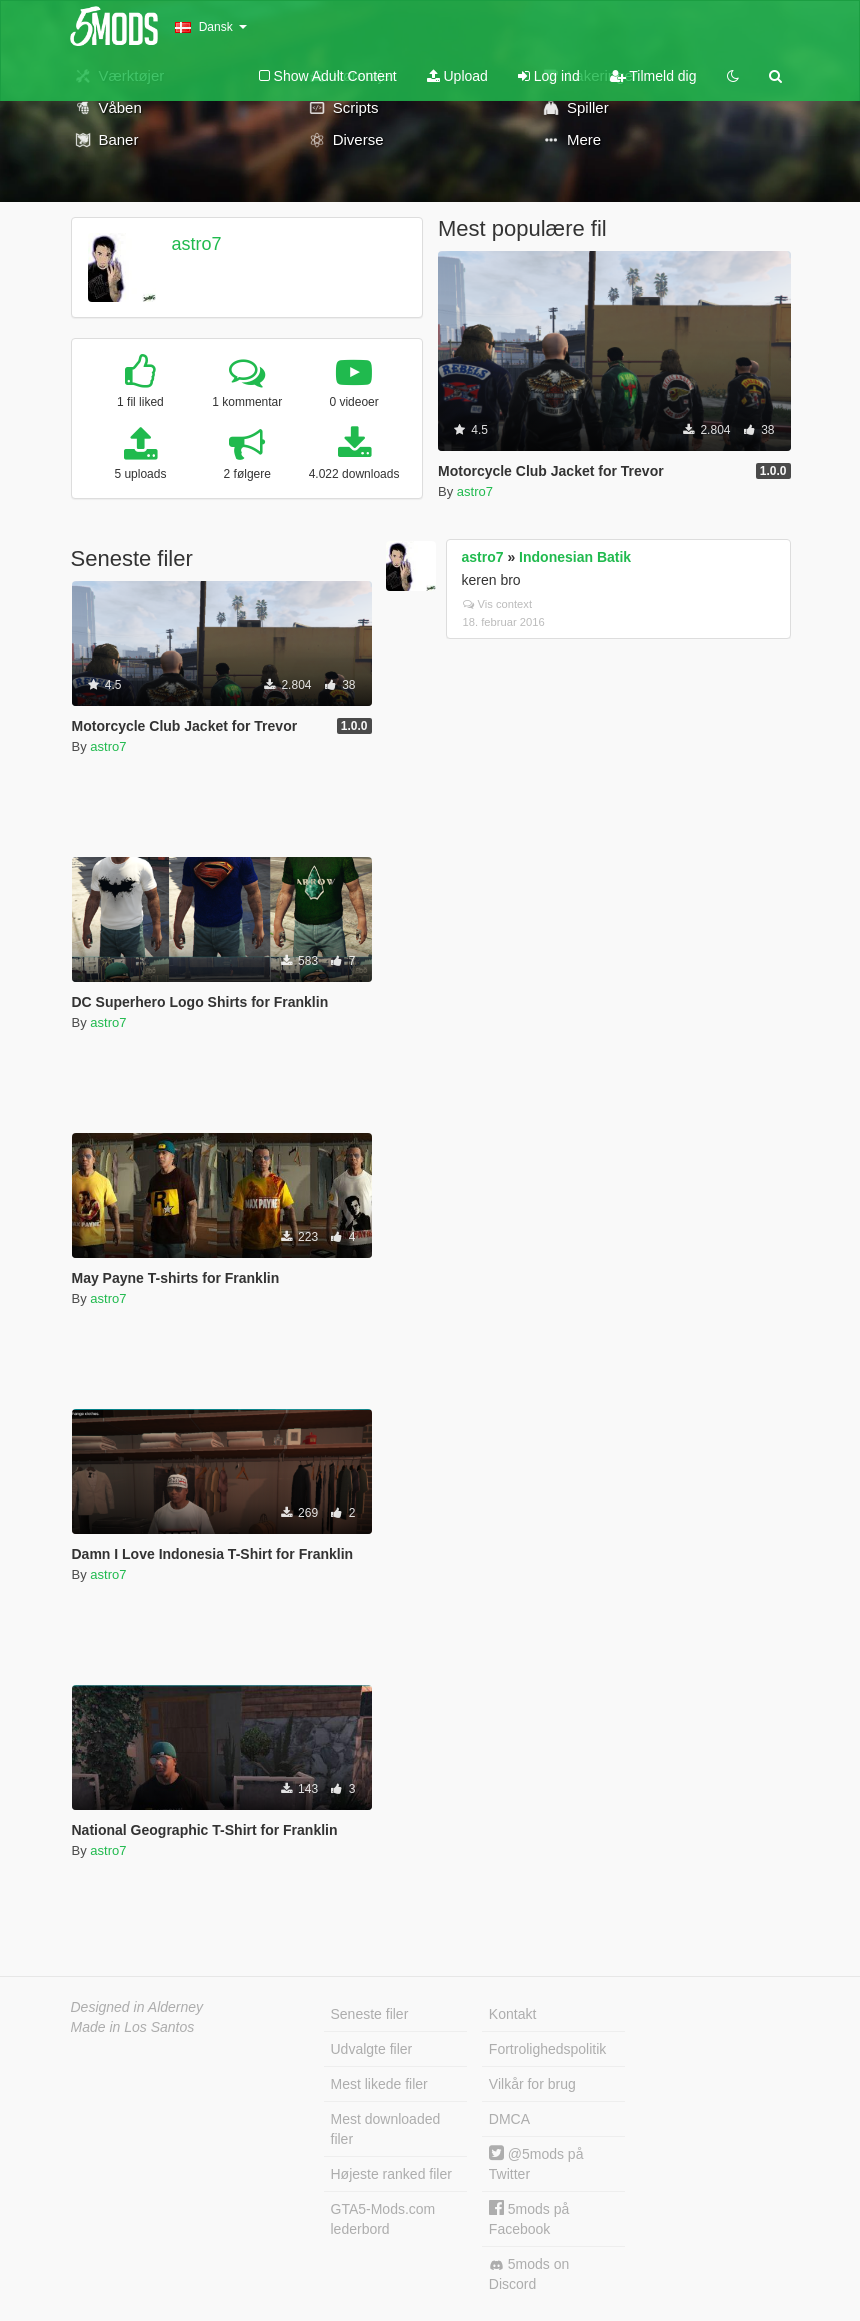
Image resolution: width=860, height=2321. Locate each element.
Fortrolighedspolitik (548, 2049)
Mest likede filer (379, 2084)
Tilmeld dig (653, 76)
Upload (457, 76)
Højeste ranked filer (391, 2174)
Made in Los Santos (133, 2027)
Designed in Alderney (137, 2007)
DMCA (509, 2119)
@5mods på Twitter (536, 2163)
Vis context (498, 604)
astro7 (196, 244)
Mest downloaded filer (386, 2129)
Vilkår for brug (532, 2084)
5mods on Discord (529, 2274)
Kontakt (512, 2014)
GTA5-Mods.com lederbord (383, 2219)
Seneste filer (370, 2014)
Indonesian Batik (575, 557)
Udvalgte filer (372, 2049)
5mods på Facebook (529, 2218)
